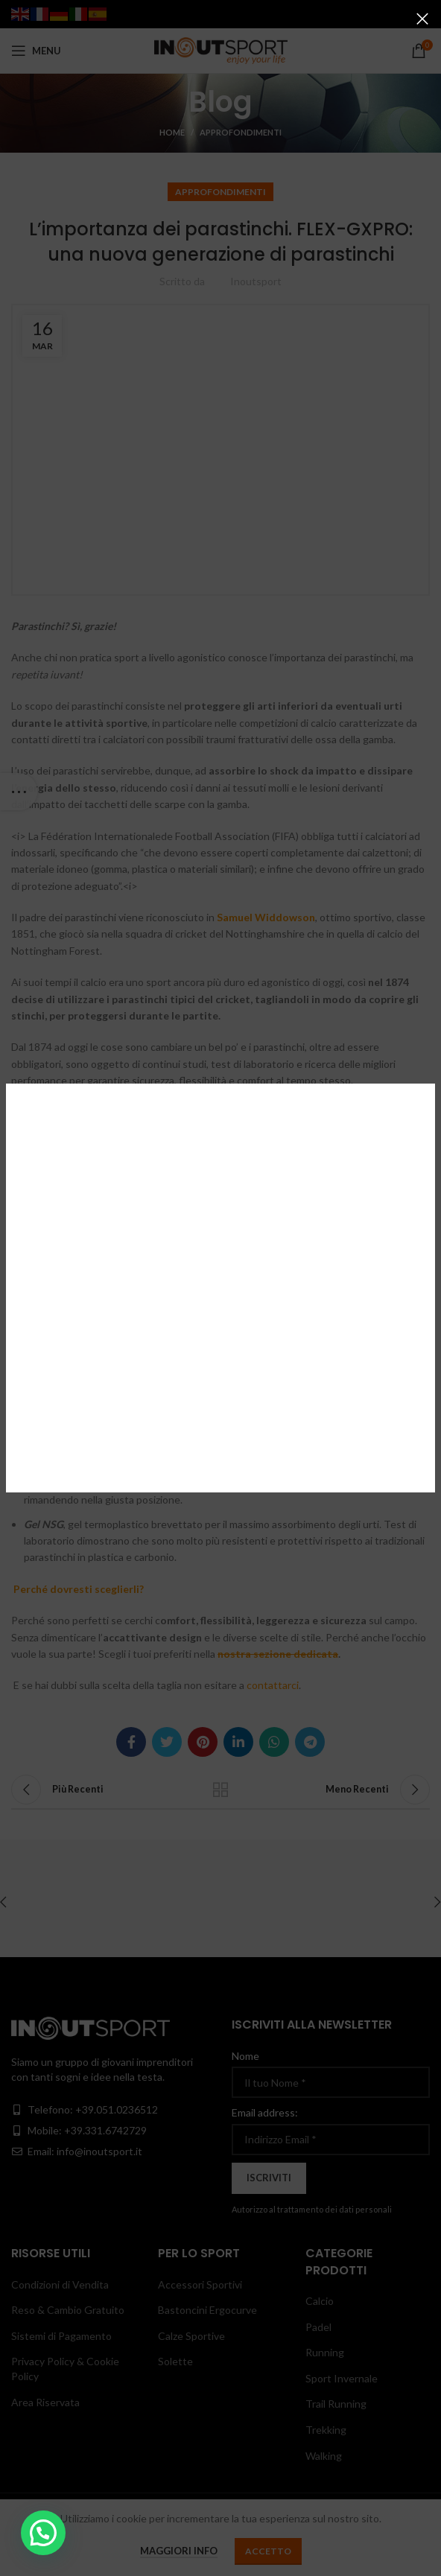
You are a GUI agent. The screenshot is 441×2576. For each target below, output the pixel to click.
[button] (43, 2532)
